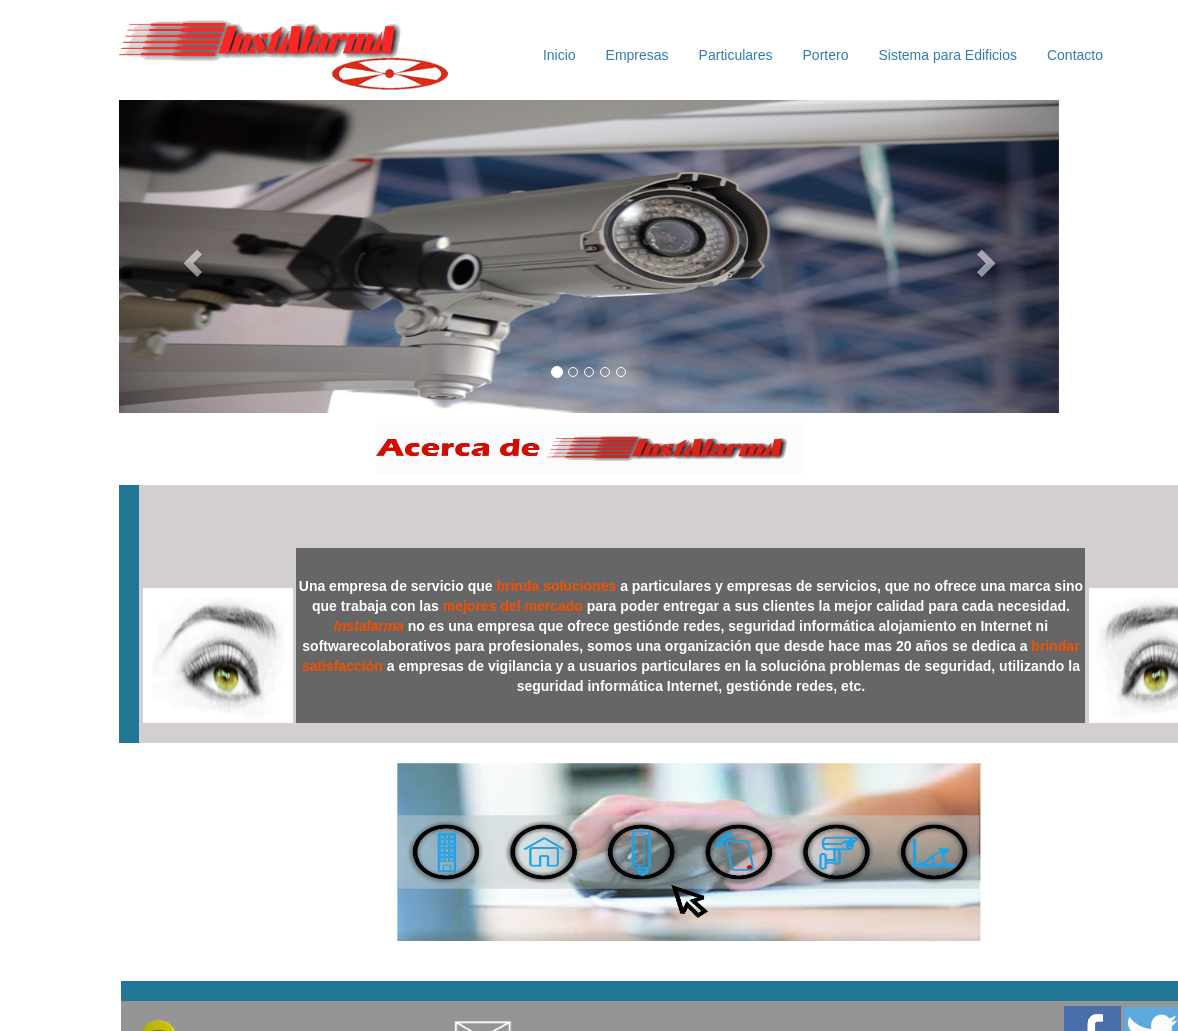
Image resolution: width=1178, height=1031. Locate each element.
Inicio (559, 55)
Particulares (736, 55)
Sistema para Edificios (947, 55)
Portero (826, 55)
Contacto (1075, 55)
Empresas (637, 55)
